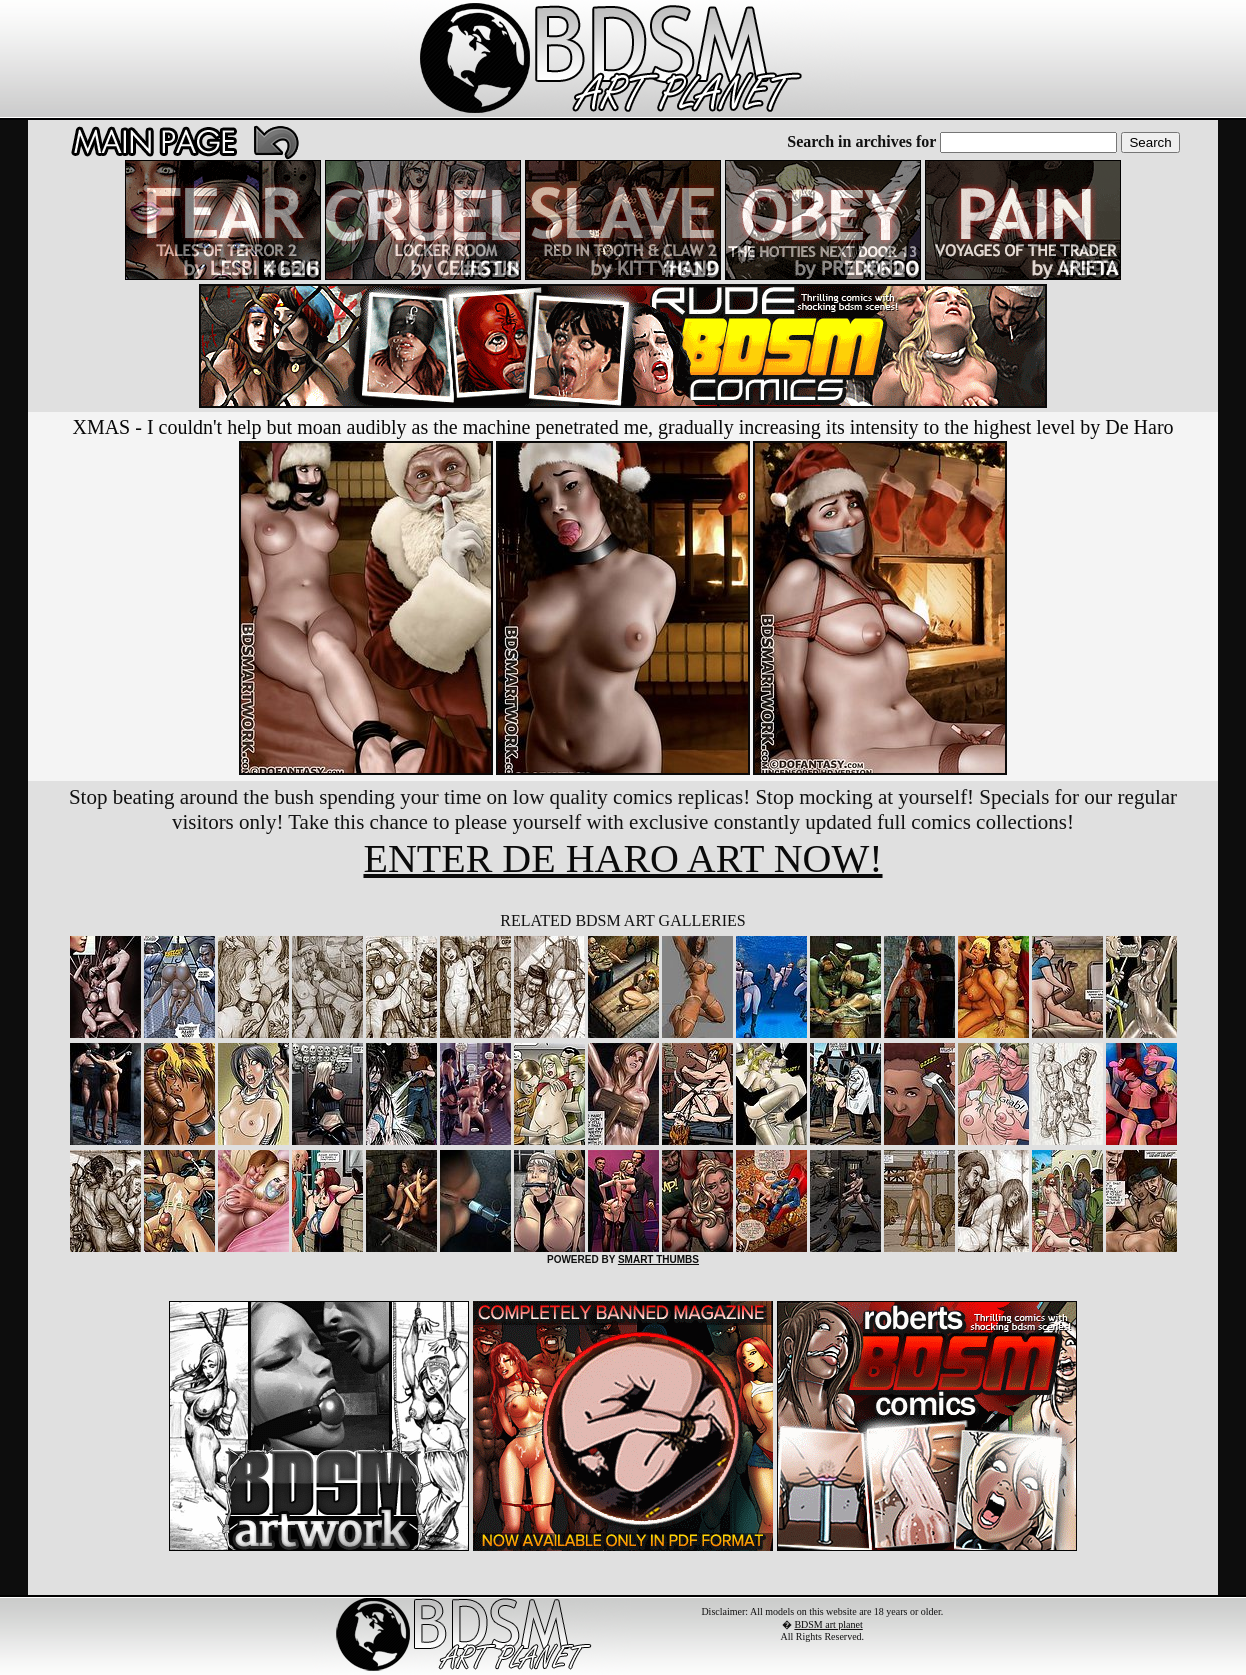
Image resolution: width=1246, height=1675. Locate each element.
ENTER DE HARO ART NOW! (622, 858)
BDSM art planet (828, 1624)
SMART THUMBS (658, 1259)
